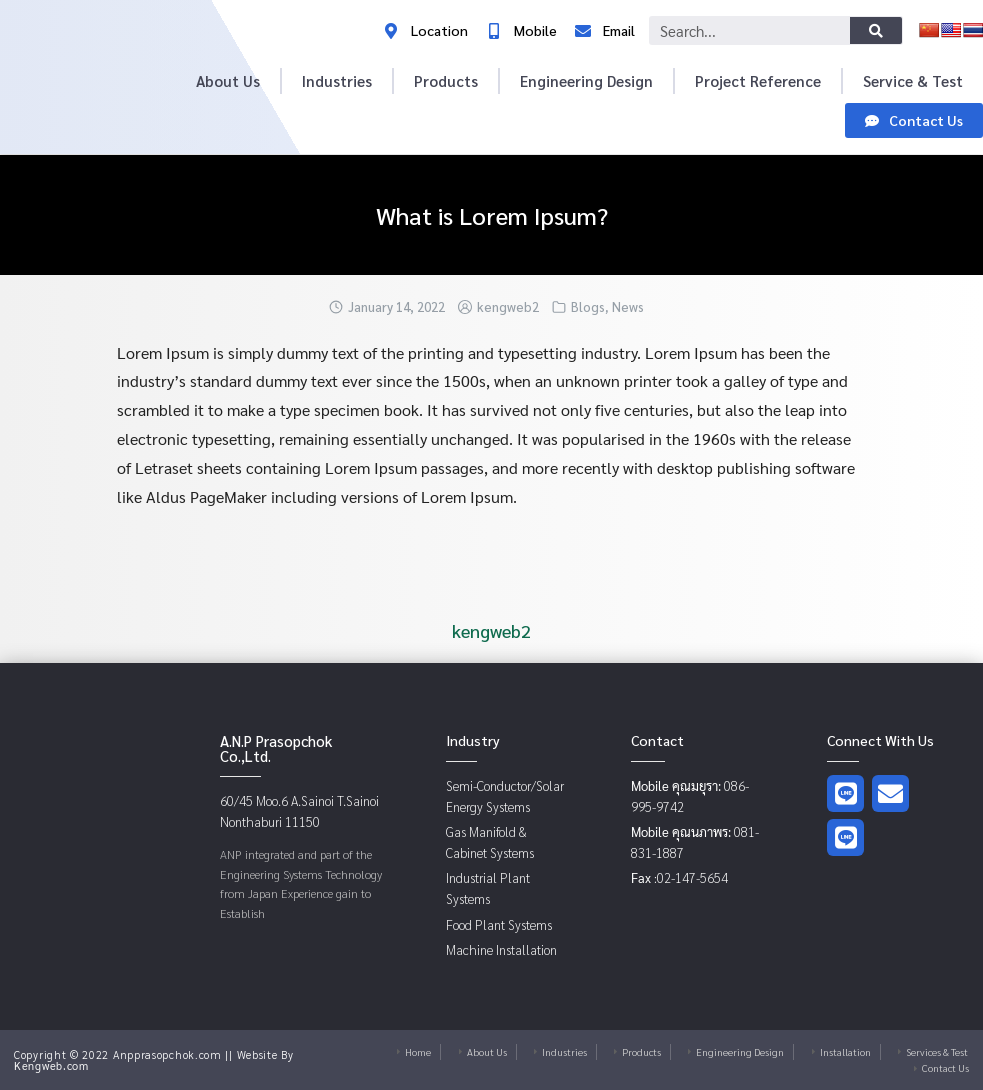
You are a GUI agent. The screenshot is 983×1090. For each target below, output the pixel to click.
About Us (228, 80)
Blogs (588, 306)
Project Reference (758, 80)
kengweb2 (508, 306)
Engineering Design (586, 80)
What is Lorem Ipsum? (492, 215)
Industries (337, 80)
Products (446, 80)
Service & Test (913, 80)
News (628, 306)
